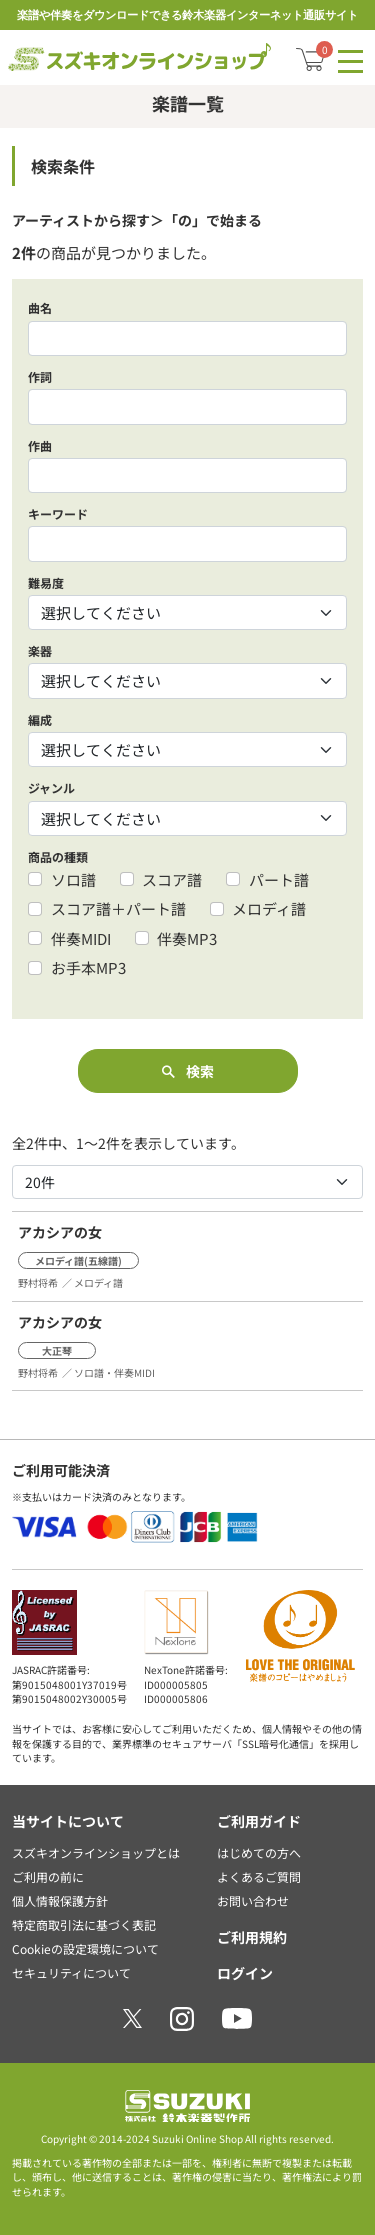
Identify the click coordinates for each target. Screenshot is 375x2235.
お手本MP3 (88, 967)
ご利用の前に (48, 1876)
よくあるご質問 (259, 1876)
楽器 (40, 650)
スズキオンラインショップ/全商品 (139, 54)
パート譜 (279, 879)
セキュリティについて (71, 1972)
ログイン (245, 1973)
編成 (40, 719)
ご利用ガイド (259, 1821)
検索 (188, 1071)
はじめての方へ (259, 1852)
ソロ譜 (73, 879)
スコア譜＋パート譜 (118, 908)
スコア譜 (172, 879)
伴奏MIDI (81, 938)
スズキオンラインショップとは (96, 1852)
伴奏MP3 (187, 938)
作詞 (40, 376)
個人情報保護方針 (60, 1900)
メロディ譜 (269, 908)
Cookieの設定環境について (85, 1948)
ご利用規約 (252, 1937)
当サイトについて (68, 1821)
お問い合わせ (253, 1900)
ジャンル (51, 787)
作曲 (40, 445)
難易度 (46, 582)
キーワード (58, 513)
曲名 (40, 307)
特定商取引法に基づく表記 (84, 1924)
